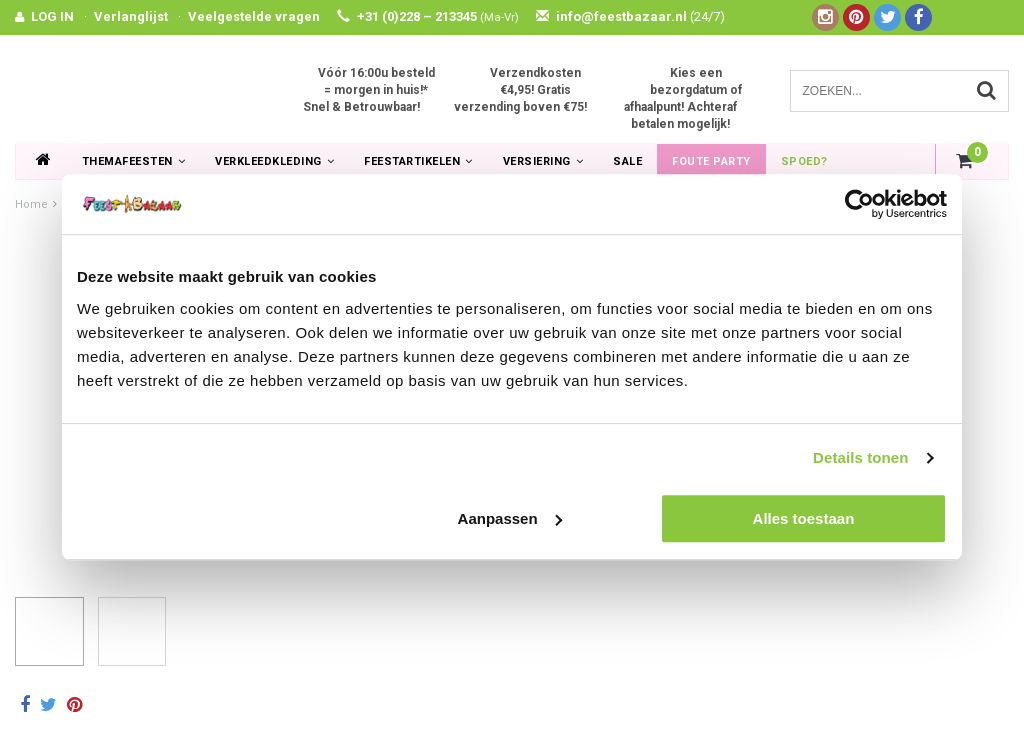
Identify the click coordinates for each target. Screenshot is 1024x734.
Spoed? (804, 161)
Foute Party (711, 161)
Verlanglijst (131, 16)
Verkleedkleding (274, 161)
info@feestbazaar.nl (630, 16)
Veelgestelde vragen (254, 16)
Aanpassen (510, 518)
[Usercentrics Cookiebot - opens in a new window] (859, 204)
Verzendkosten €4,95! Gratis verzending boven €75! (520, 90)
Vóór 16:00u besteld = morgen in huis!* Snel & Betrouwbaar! (369, 90)
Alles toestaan (804, 518)
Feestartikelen (418, 161)
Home (31, 204)
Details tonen (860, 457)
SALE (627, 161)
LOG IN (52, 16)
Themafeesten (134, 161)
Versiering (543, 161)
